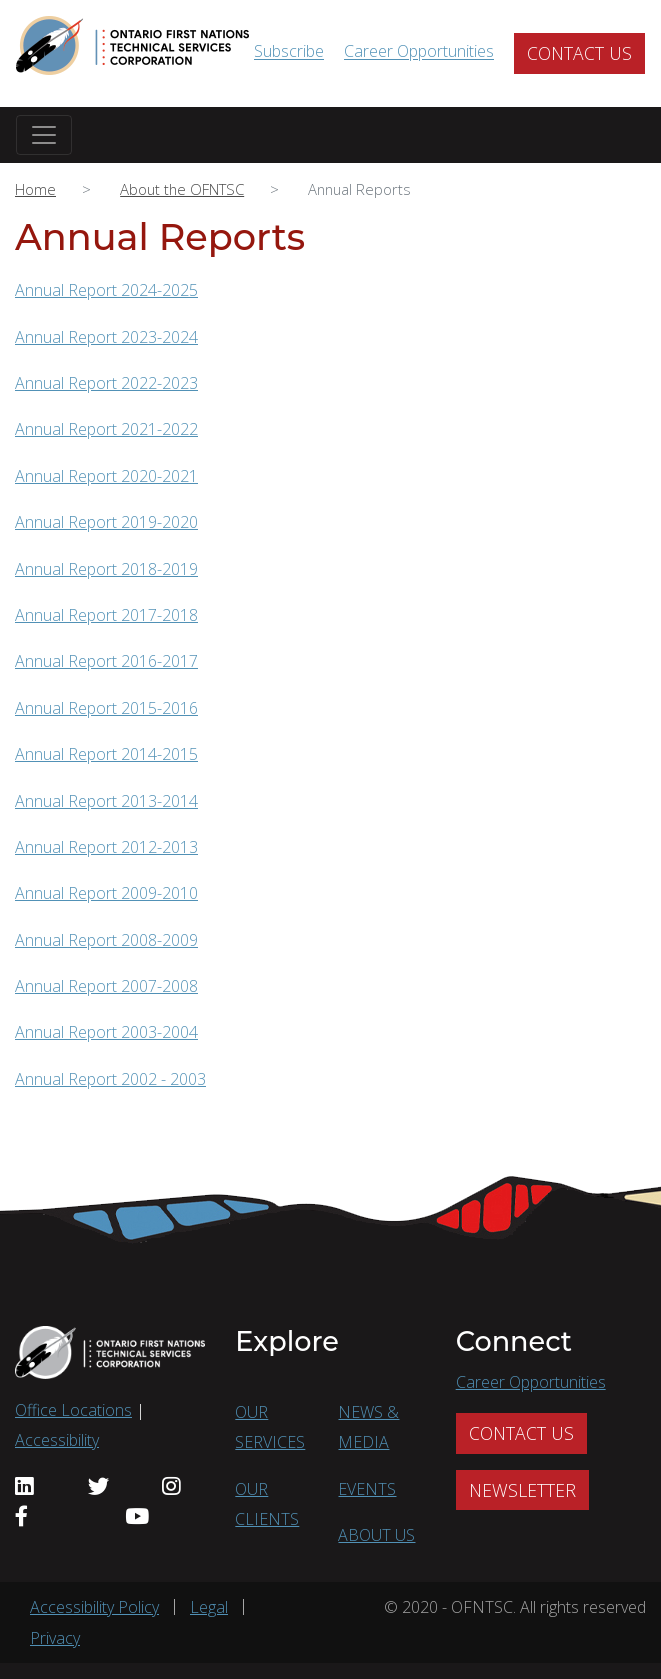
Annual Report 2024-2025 (106, 290)
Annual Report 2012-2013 (106, 847)
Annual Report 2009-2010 (106, 893)
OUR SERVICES (270, 1427)
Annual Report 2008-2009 (106, 940)
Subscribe (289, 52)
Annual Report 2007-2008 (106, 986)
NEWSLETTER (522, 1490)
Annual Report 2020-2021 (106, 476)
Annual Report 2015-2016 (106, 708)
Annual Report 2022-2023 (106, 383)
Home (35, 189)
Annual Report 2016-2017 (106, 661)
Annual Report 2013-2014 (106, 801)
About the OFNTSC (182, 189)
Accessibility (57, 1440)
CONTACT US (579, 53)
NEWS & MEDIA (368, 1427)
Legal (209, 1607)
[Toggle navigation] (44, 135)
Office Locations (73, 1410)
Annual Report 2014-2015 (106, 754)
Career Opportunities (419, 52)
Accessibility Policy (94, 1607)
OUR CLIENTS (267, 1504)
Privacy (55, 1638)
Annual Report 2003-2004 (106, 1032)
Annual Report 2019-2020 (106, 522)
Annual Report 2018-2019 (106, 569)
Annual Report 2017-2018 (106, 615)
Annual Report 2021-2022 (106, 429)
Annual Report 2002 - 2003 (110, 1079)
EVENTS (367, 1489)
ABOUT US (376, 1535)
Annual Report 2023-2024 (106, 337)
